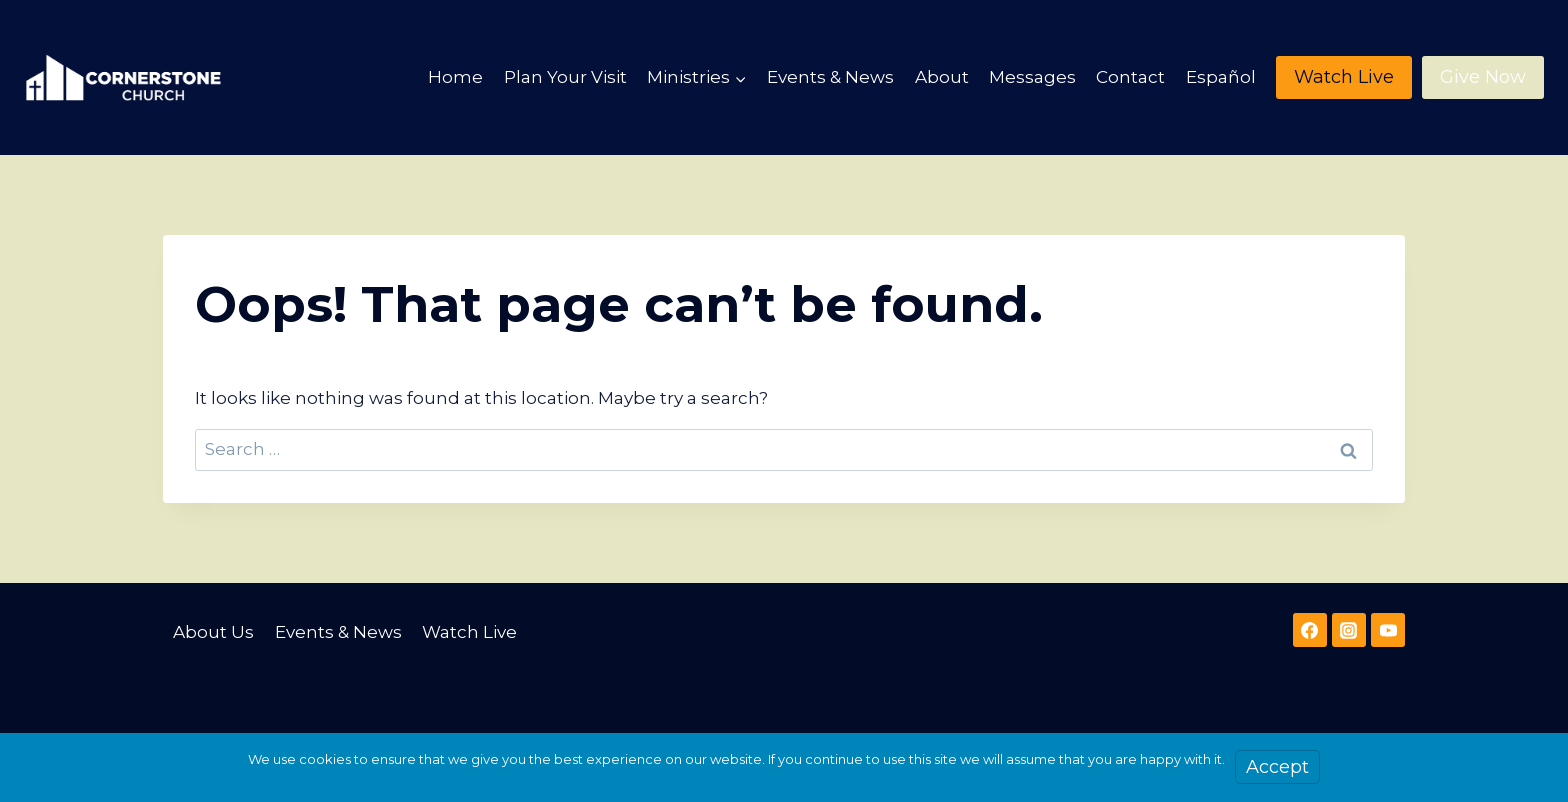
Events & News (830, 77)
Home (455, 77)
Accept (1277, 767)
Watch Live (1344, 77)
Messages (1032, 77)
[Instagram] (1349, 630)
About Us (213, 632)
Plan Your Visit (565, 77)
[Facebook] (1310, 630)
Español (1221, 77)
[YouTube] (1388, 630)
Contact (1130, 77)
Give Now (1483, 77)
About (942, 77)
